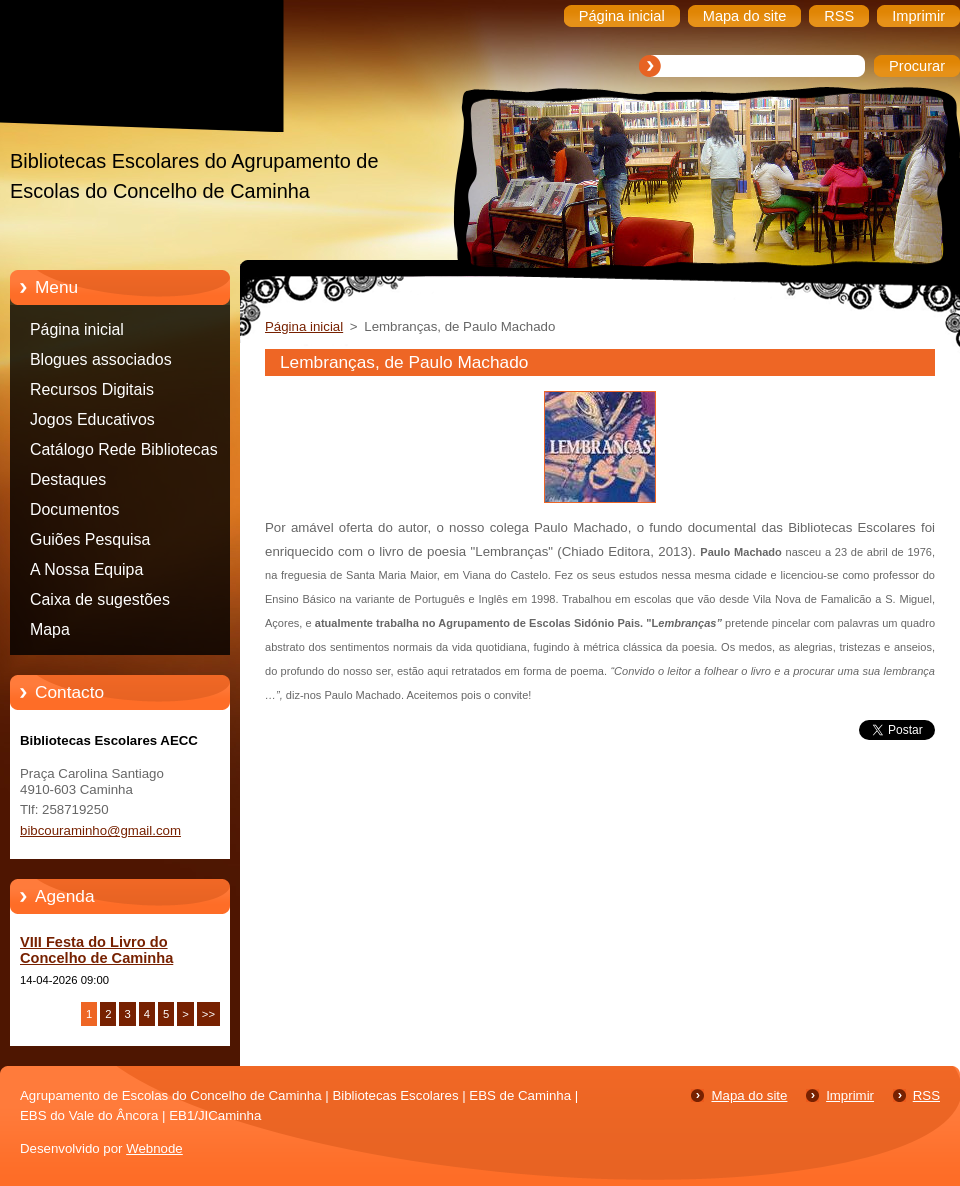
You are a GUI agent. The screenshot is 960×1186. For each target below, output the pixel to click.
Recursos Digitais (92, 389)
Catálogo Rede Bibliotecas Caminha (124, 453)
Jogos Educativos (92, 419)
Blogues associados (101, 359)
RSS (926, 1095)
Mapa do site (749, 1095)
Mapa (50, 629)
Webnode (154, 1148)
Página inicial (77, 329)
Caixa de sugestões (100, 599)
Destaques (68, 479)
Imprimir (850, 1095)
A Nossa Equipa (86, 569)
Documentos (74, 509)
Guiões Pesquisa (90, 539)
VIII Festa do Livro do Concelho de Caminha (96, 950)
